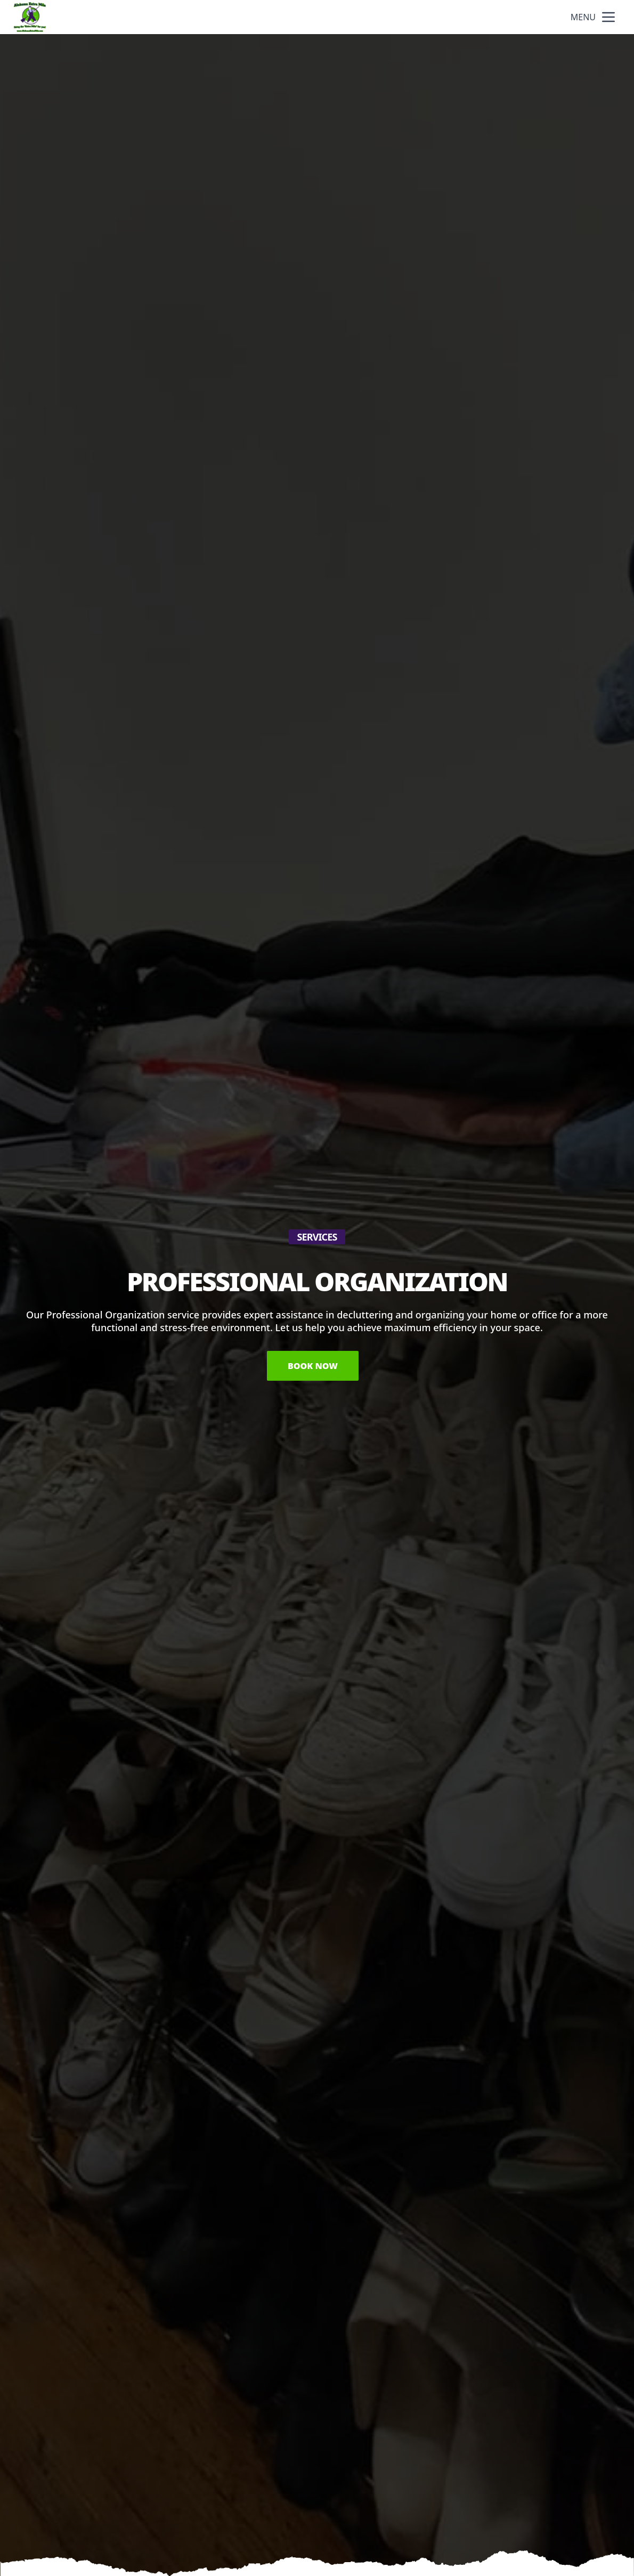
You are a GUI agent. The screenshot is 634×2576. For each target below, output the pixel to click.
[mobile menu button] (608, 17)
